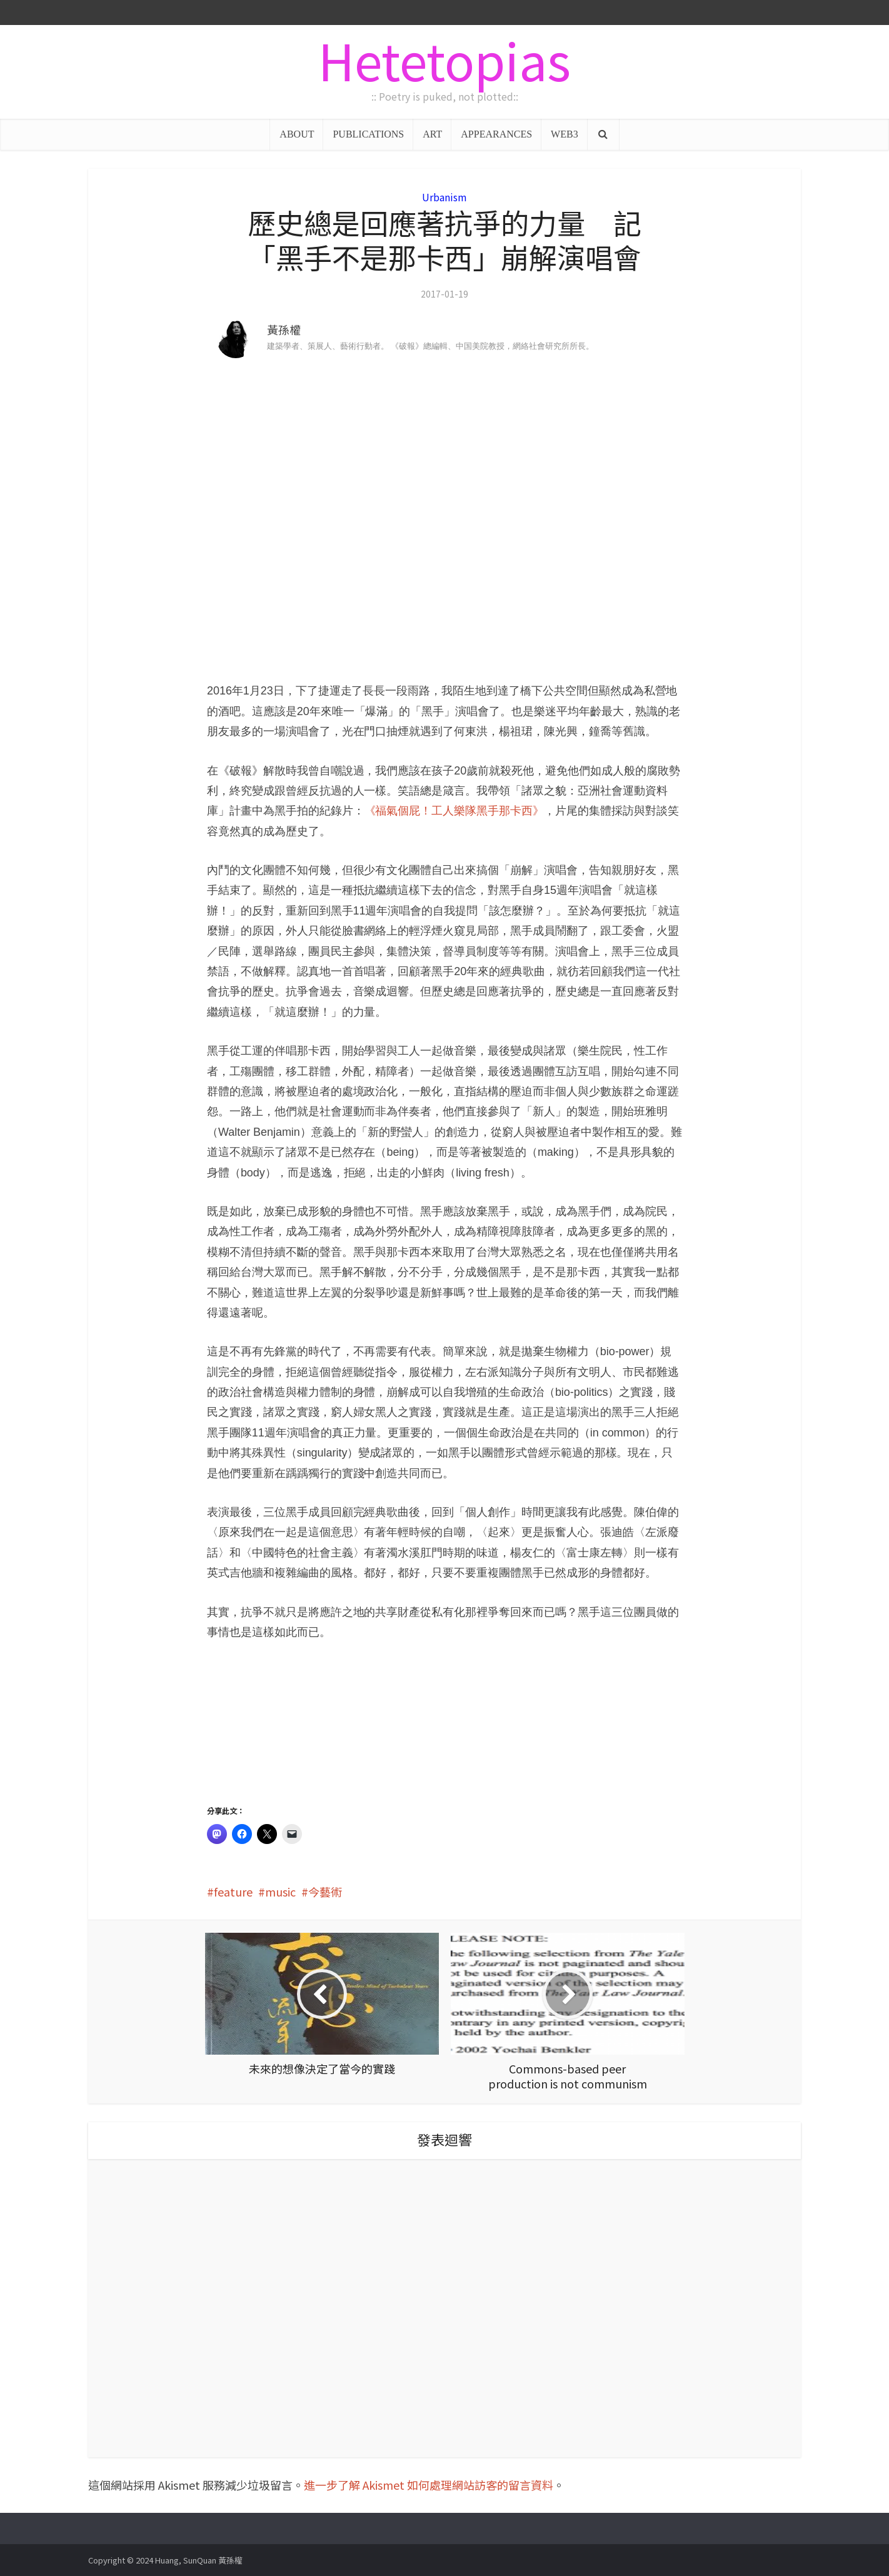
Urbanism (444, 196)
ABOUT (296, 134)
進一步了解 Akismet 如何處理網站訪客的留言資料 (428, 2485)
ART (432, 134)
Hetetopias (444, 59)
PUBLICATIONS (368, 134)
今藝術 (325, 1891)
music (280, 1891)
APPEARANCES (496, 134)
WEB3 (564, 134)
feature (233, 1891)
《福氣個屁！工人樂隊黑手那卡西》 (454, 810)
